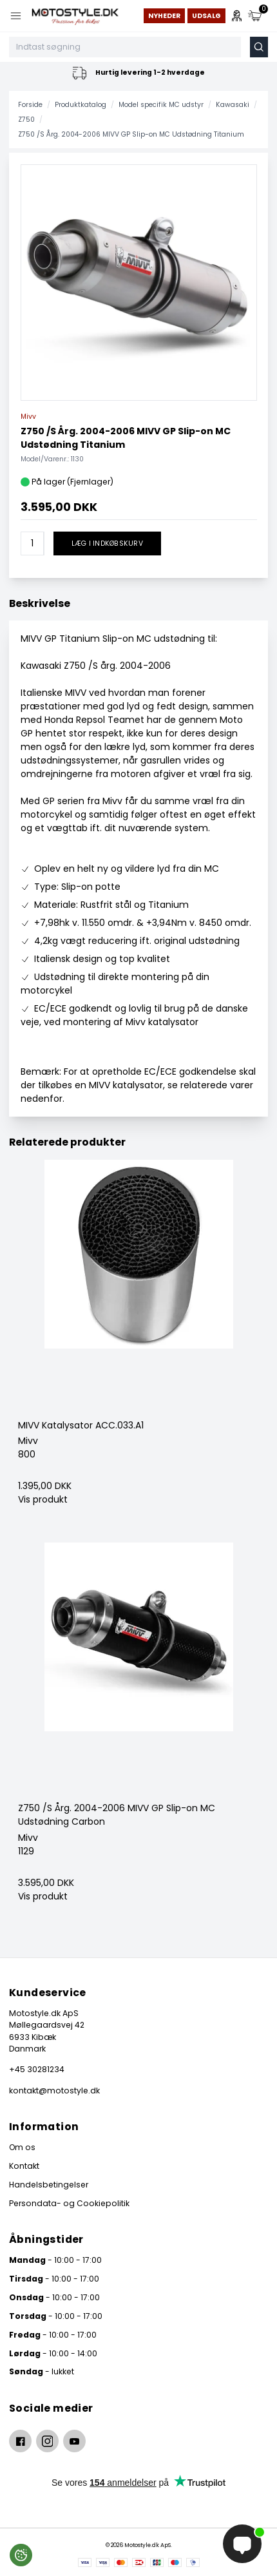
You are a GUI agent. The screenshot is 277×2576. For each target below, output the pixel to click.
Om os (22, 2147)
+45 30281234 (36, 2069)
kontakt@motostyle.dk (54, 2090)
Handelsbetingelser (48, 2184)
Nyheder (164, 16)
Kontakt (24, 2165)
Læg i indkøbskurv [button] (107, 543)
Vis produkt (43, 1499)
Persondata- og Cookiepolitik (69, 2203)
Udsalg (206, 16)
